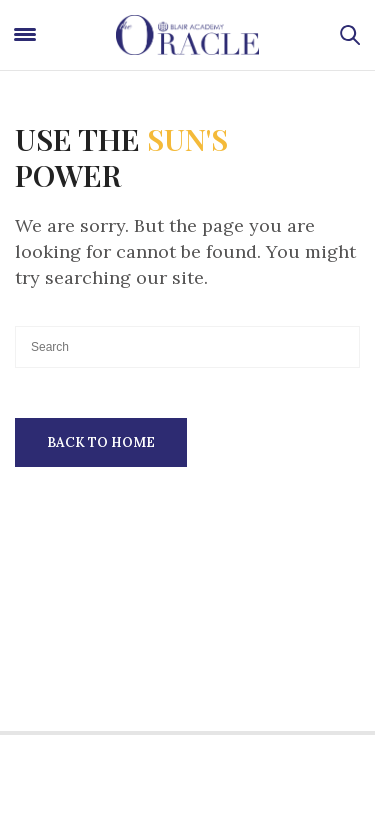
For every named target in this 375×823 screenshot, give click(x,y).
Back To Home (101, 442)
